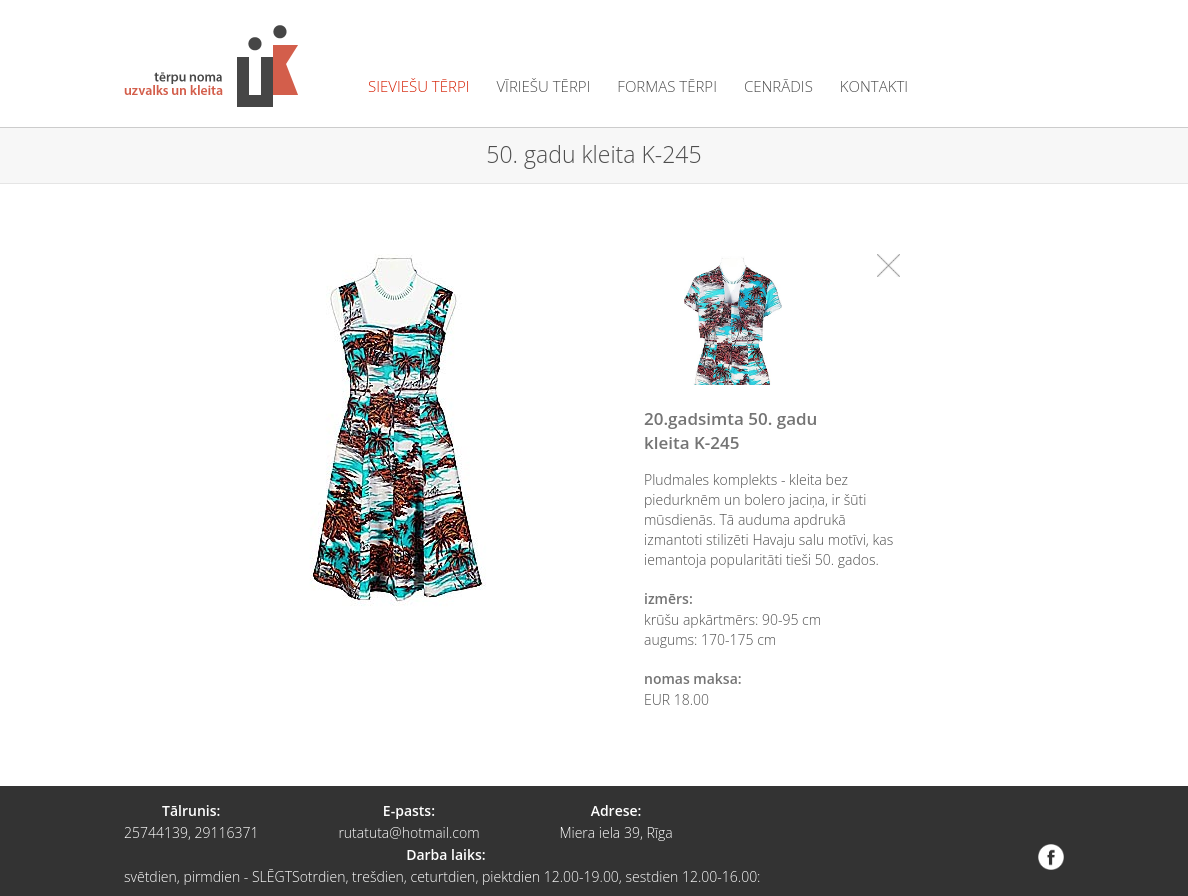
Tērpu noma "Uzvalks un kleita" (211, 66)
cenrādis (778, 86)
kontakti (874, 86)
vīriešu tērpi (543, 86)
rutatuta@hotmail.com (408, 832)
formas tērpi (667, 86)
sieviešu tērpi (418, 86)
